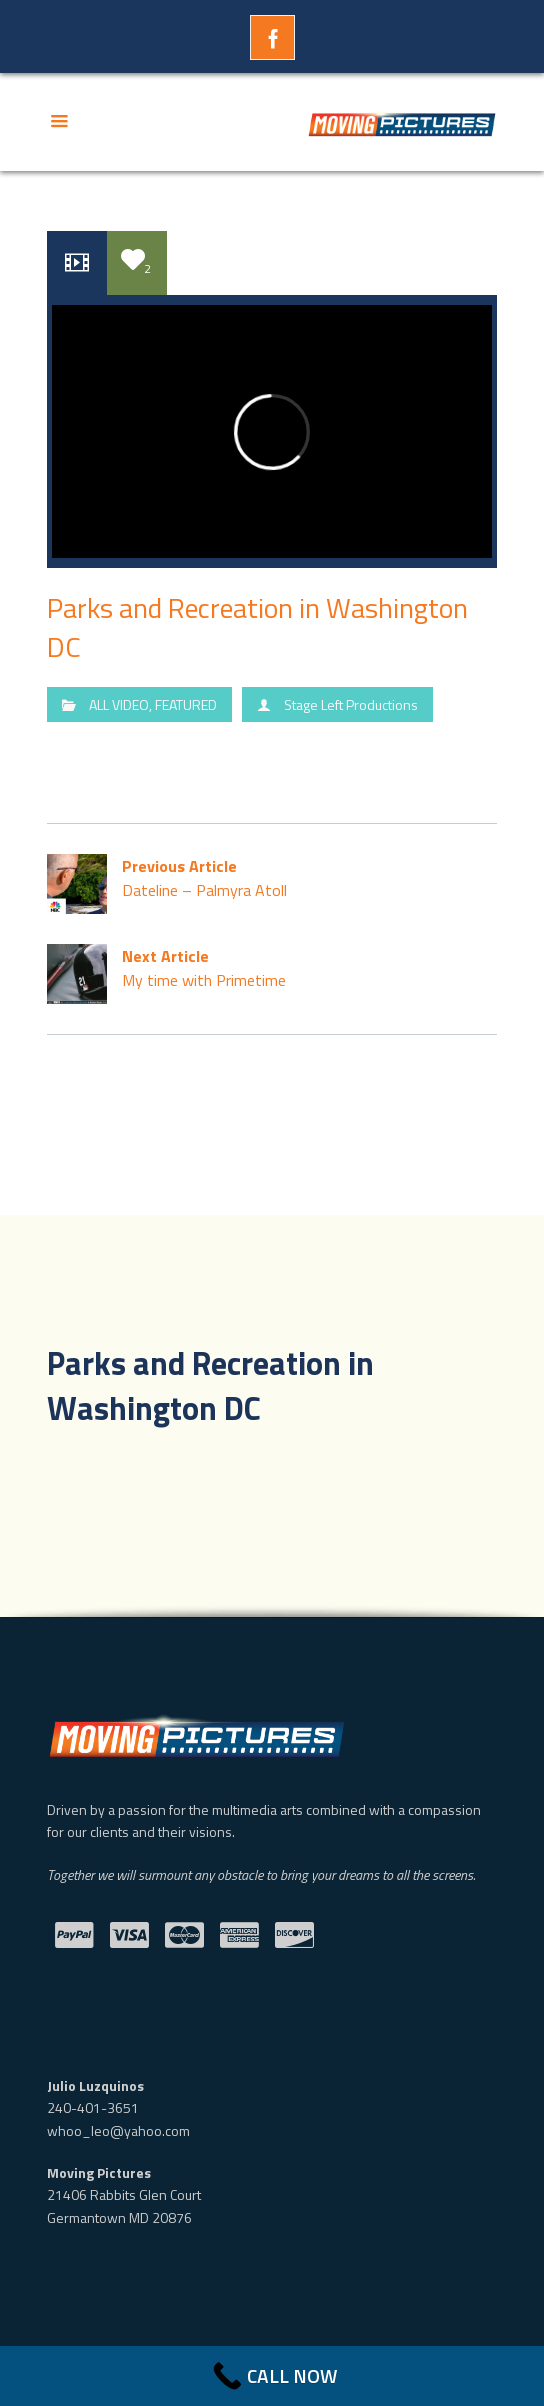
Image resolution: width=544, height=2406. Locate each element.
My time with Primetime (272, 968)
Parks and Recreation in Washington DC (257, 627)
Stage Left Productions (351, 704)
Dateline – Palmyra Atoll (272, 878)
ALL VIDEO (119, 704)
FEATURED (186, 704)
